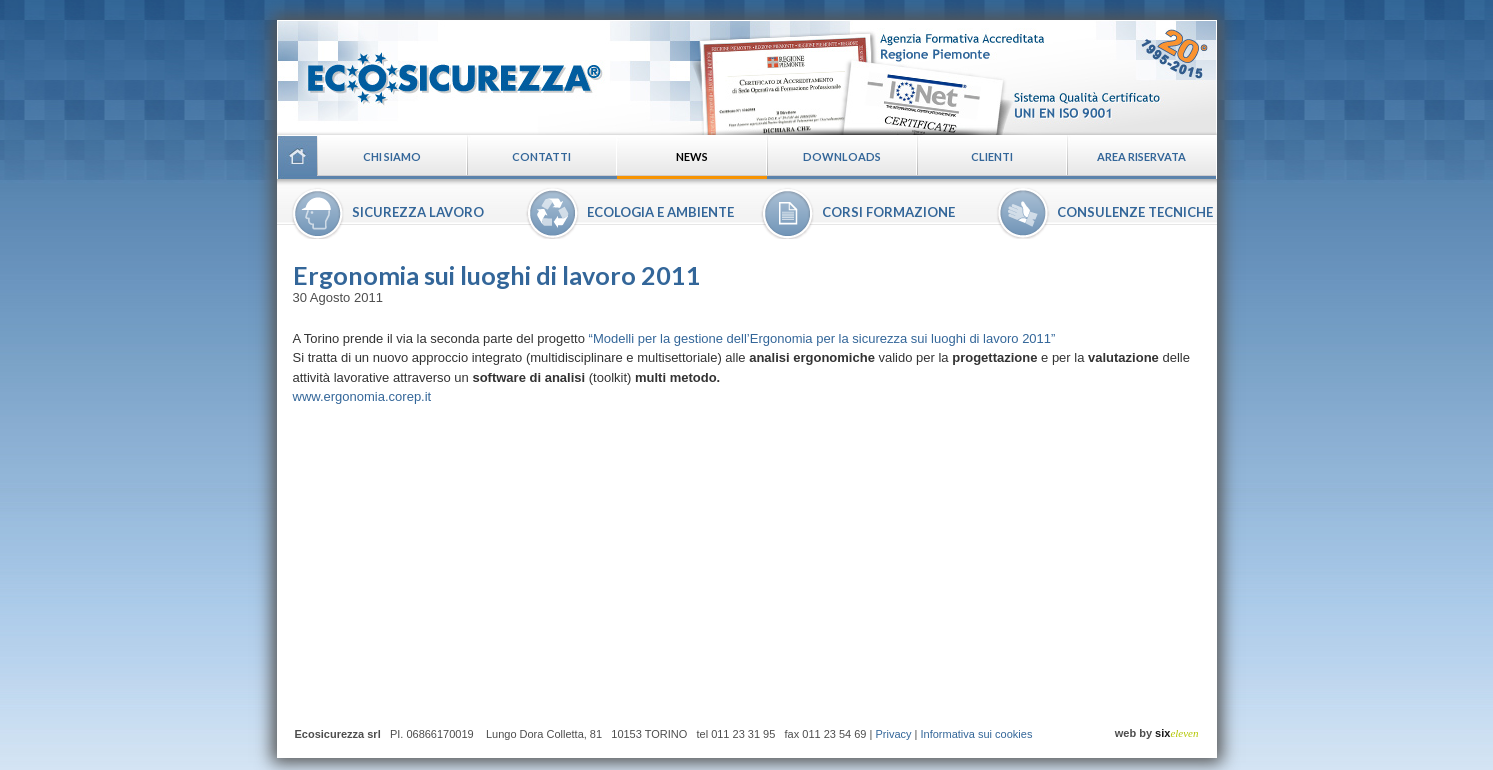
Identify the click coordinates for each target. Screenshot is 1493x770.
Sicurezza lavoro (418, 212)
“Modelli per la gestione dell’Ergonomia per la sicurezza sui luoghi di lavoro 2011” (822, 338)
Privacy (893, 734)
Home (297, 157)
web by (1157, 733)
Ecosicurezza (442, 70)
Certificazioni (953, 77)
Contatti (541, 156)
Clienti (992, 156)
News (692, 156)
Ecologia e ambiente (660, 212)
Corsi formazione (888, 212)
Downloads (842, 156)
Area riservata (1141, 156)
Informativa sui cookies (977, 734)
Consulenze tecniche (1135, 212)
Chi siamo (392, 156)
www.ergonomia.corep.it (362, 396)
